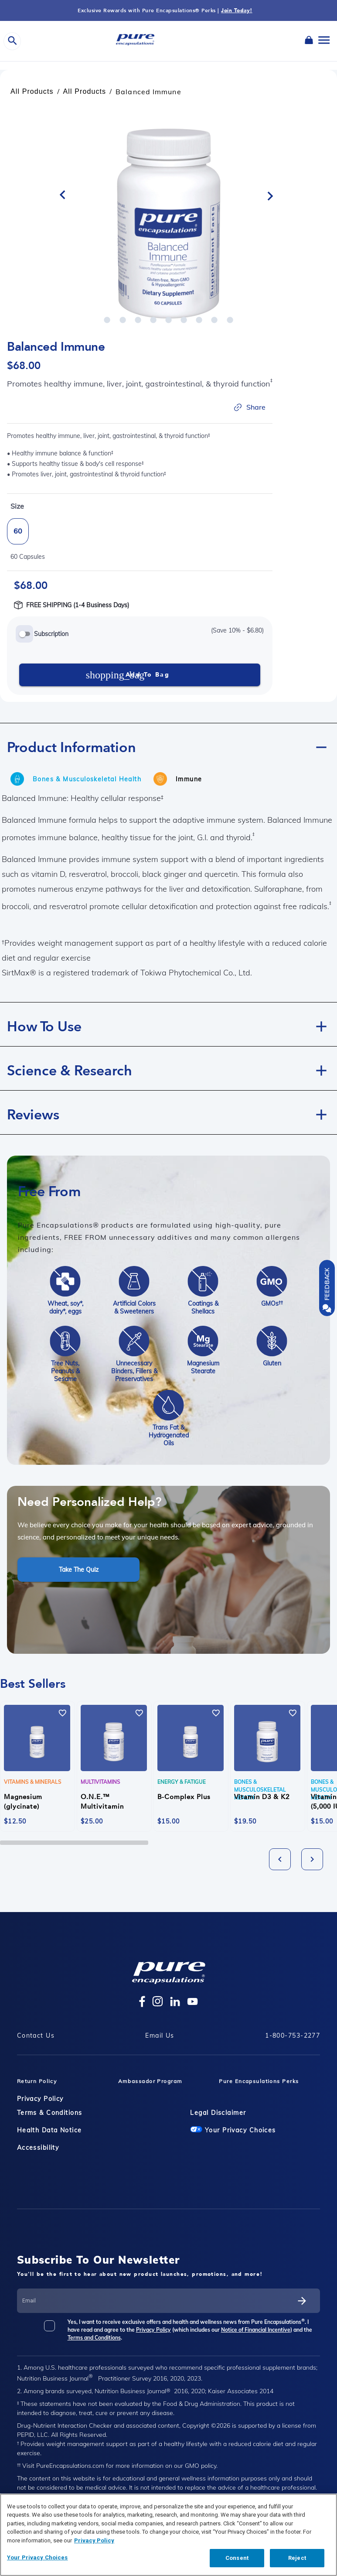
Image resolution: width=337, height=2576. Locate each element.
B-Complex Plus (184, 1797)
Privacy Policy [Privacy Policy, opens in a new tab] (94, 2540)
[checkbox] (55, 2329)
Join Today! (236, 10)
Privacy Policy (40, 2099)
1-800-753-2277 (292, 2035)
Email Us (159, 2035)
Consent (236, 2558)
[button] (168, 745)
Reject (297, 2558)
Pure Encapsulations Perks (259, 2081)
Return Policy (37, 2081)
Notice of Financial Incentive (255, 2329)
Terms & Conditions (49, 2113)
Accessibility (38, 2148)
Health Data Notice (49, 2130)
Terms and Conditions (94, 2337)
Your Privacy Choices (233, 2130)
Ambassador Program (150, 2081)
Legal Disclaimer (218, 2113)
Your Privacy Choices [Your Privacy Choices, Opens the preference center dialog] (37, 2557)
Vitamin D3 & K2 (261, 1797)
